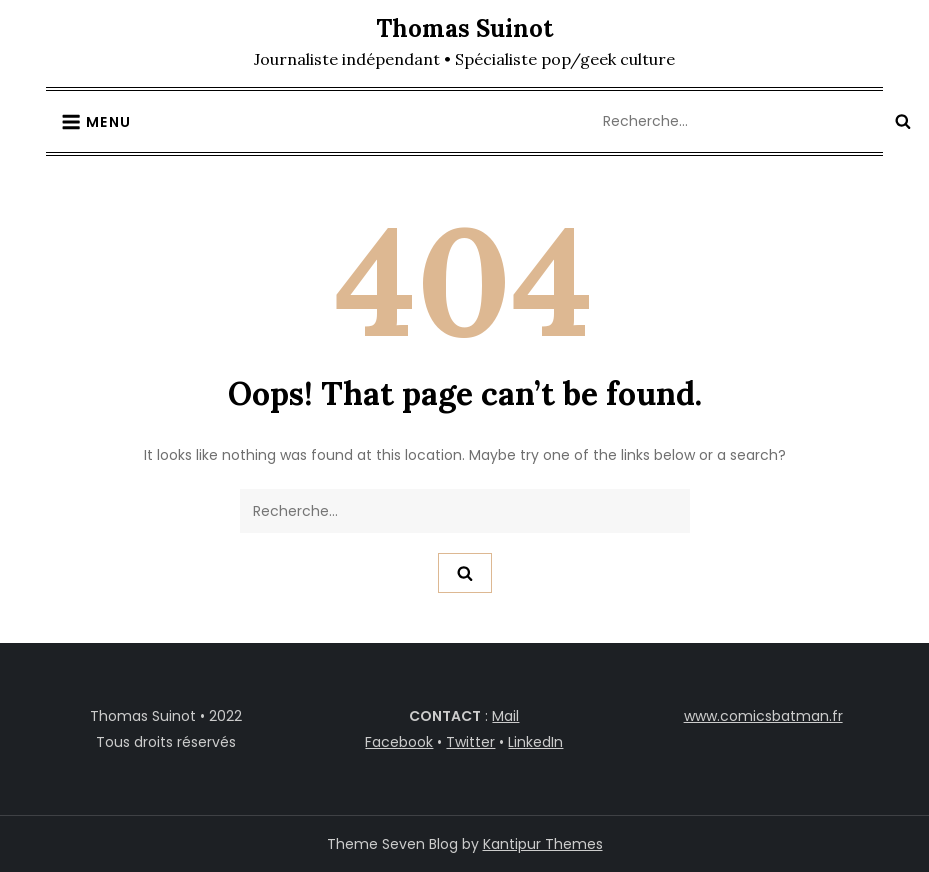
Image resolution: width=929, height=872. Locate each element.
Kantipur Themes (543, 844)
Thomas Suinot (464, 28)
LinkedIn (535, 742)
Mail (505, 716)
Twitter (470, 742)
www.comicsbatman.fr (763, 716)
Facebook (399, 742)
